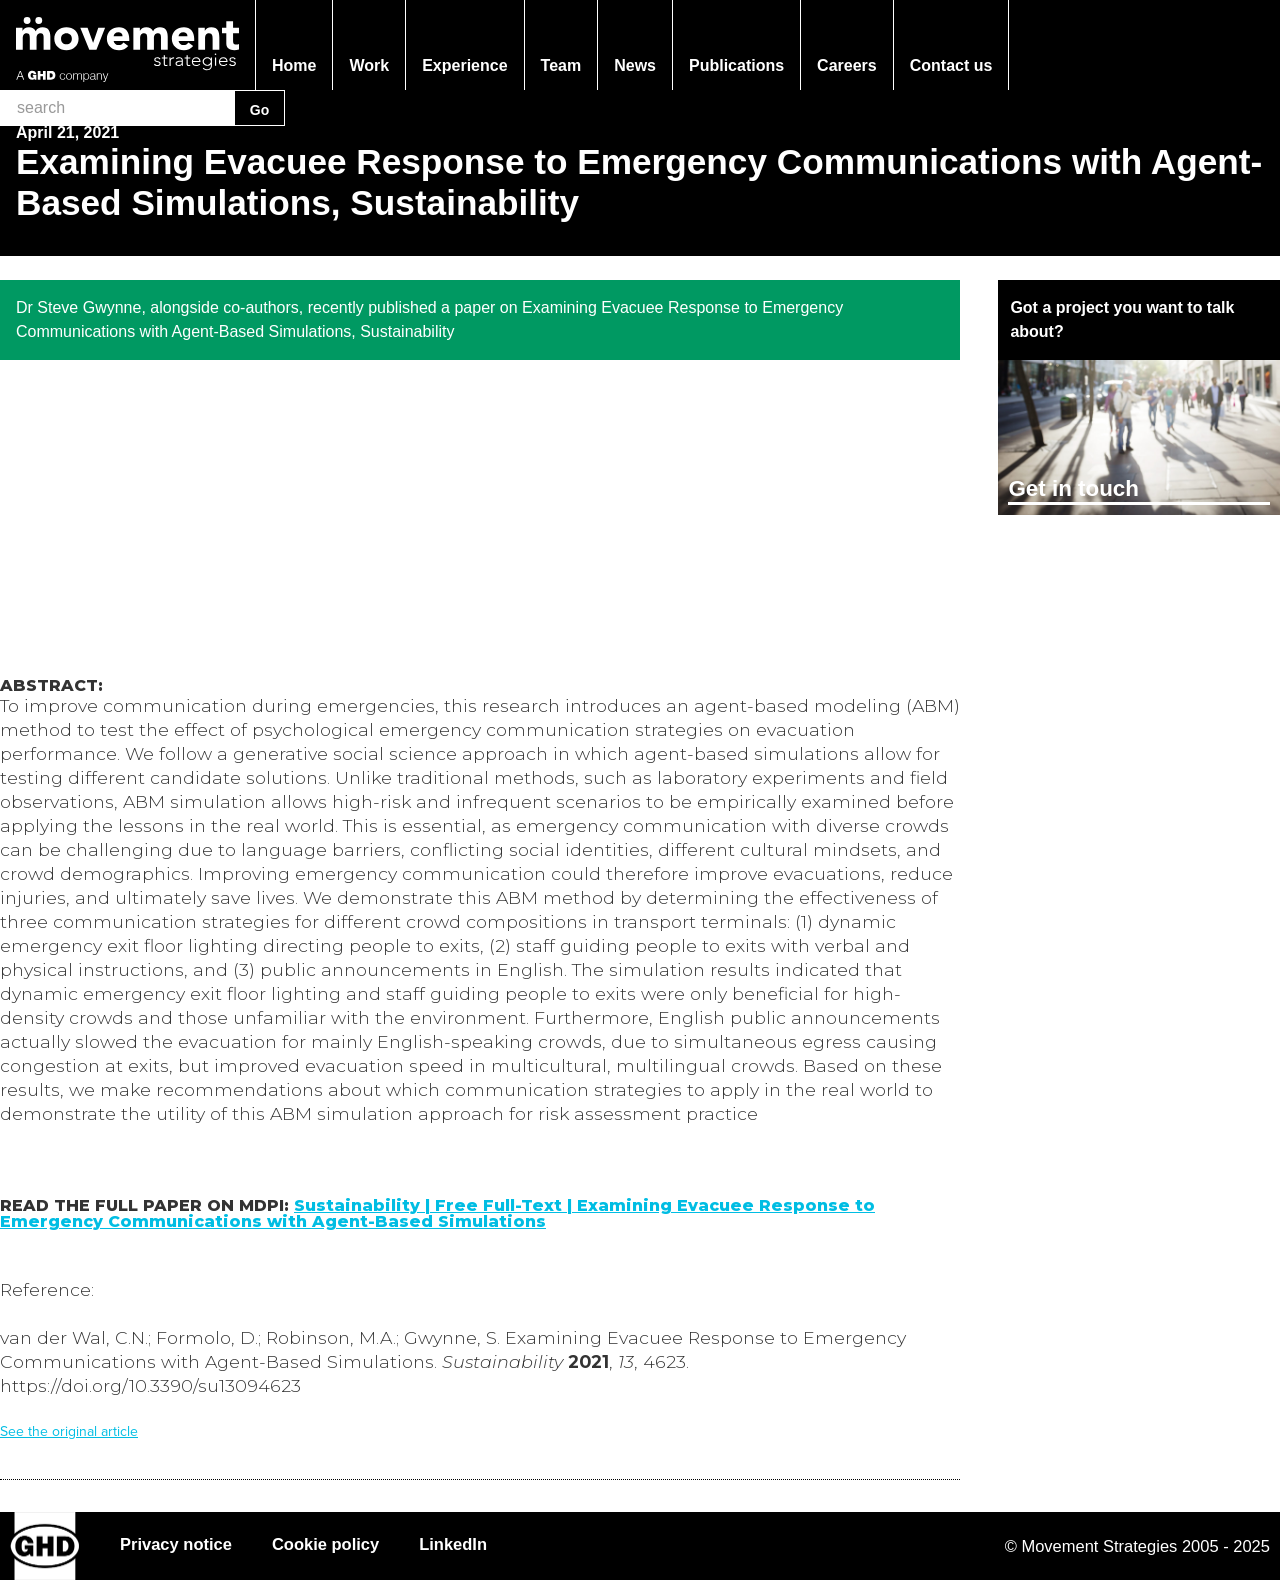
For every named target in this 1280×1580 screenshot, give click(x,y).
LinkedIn (453, 1544)
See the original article (69, 1431)
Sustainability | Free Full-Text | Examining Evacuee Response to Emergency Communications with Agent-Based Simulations (437, 1213)
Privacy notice (176, 1544)
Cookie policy (325, 1544)
